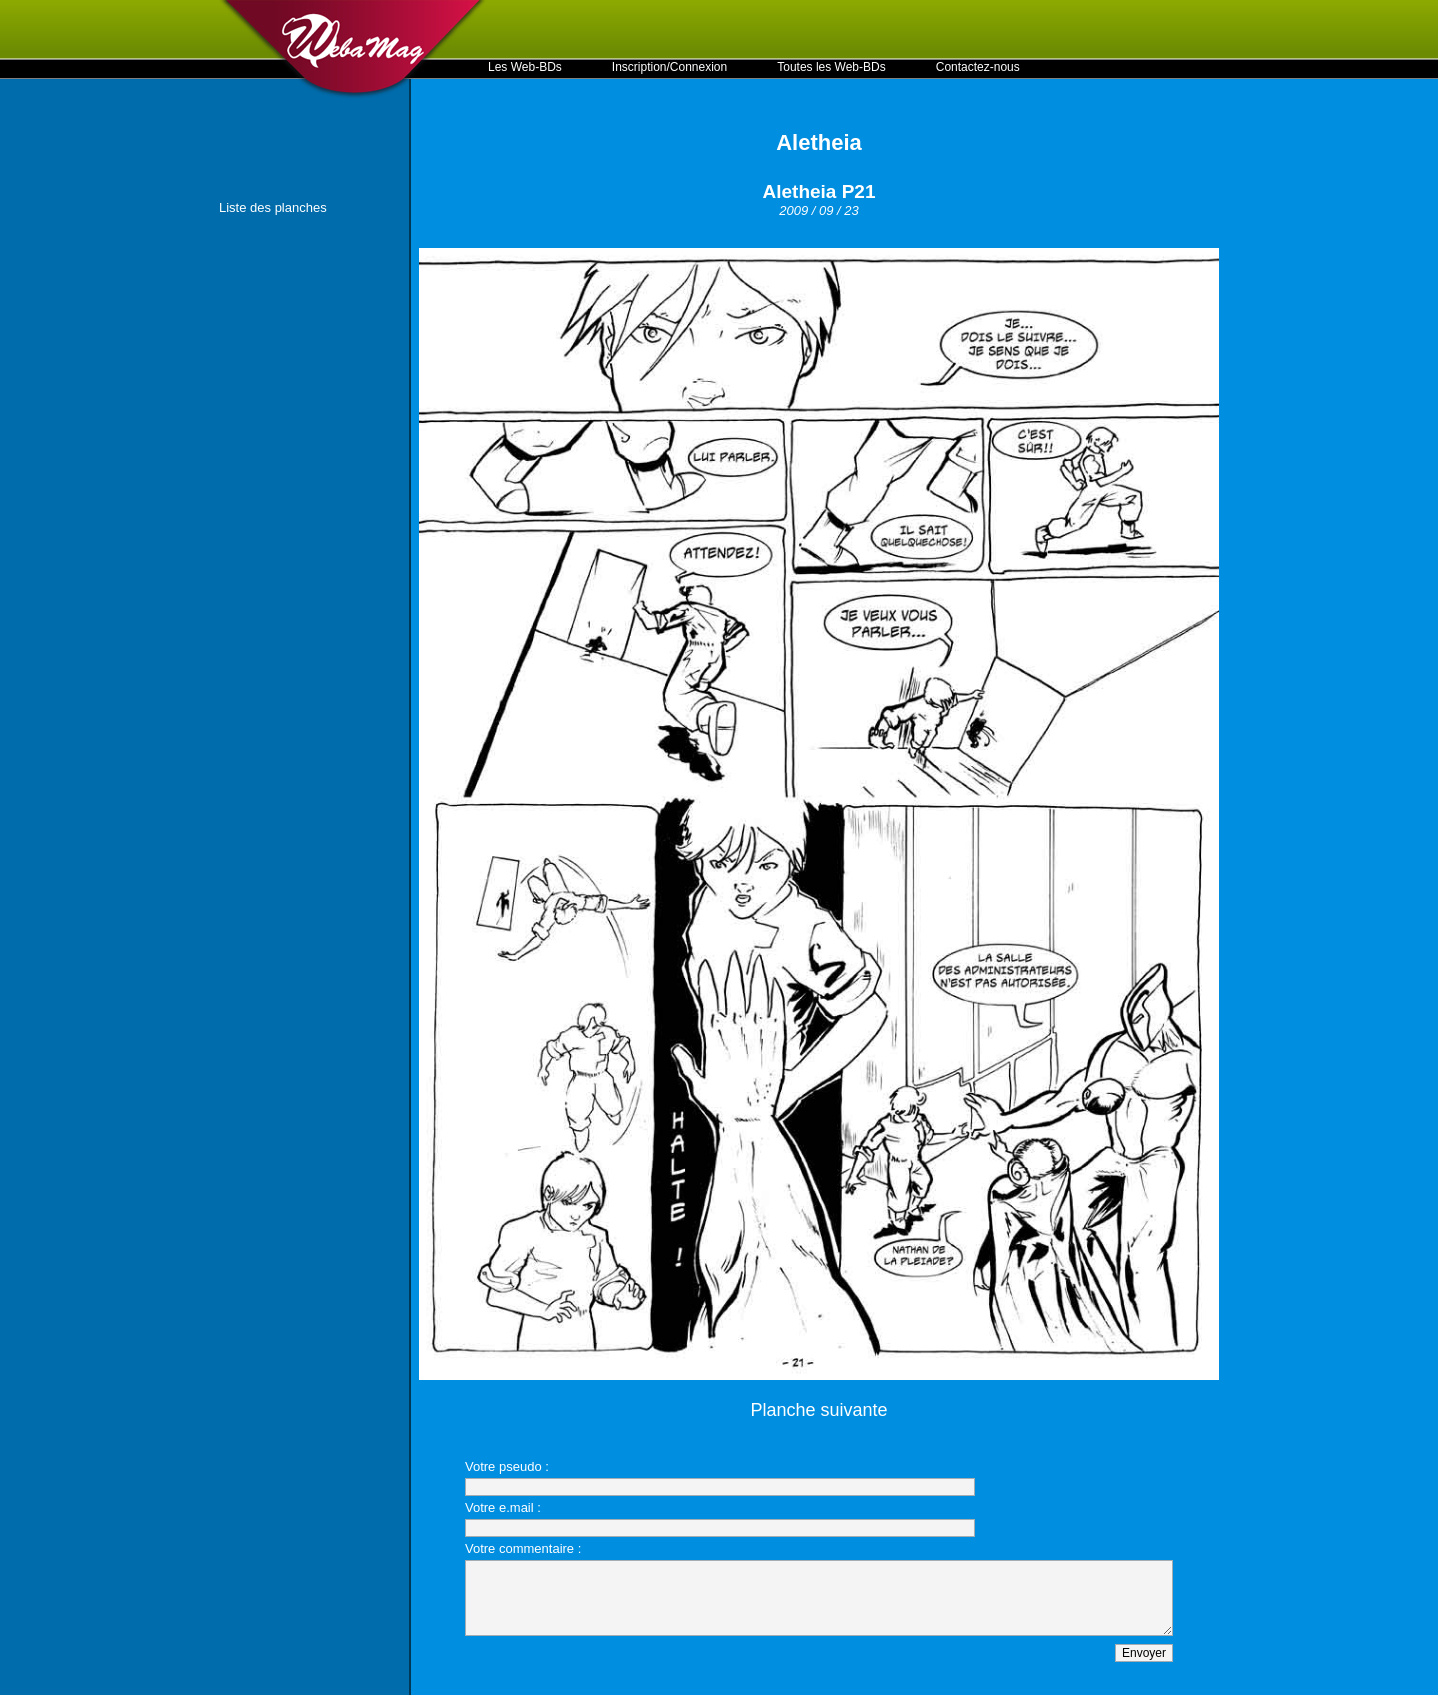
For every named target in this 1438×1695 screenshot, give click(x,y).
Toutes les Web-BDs (831, 67)
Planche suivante (818, 1410)
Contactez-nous (978, 67)
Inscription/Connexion (669, 67)
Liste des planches (273, 207)
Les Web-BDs (525, 67)
